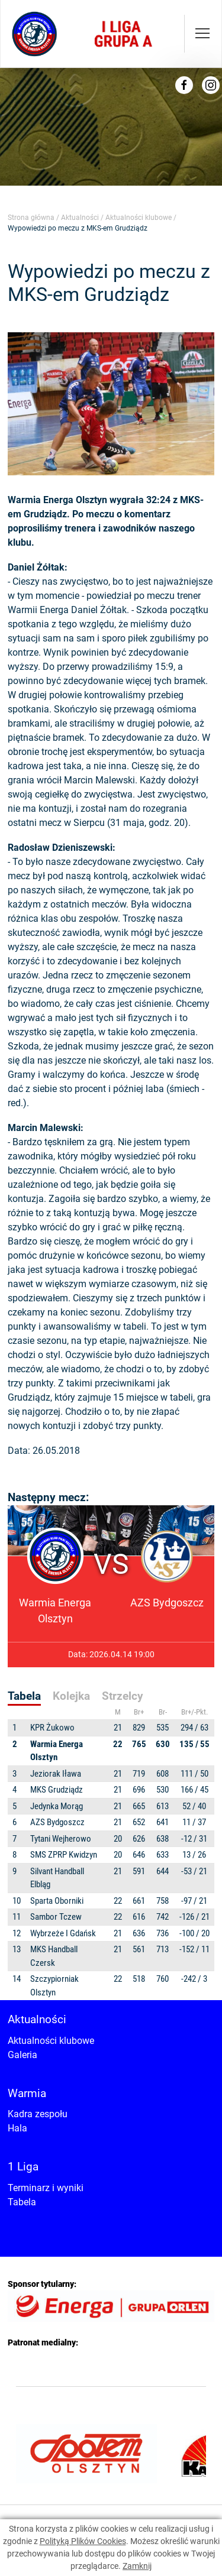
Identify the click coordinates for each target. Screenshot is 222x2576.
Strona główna (31, 217)
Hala (17, 2128)
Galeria (22, 2054)
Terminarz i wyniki (45, 2187)
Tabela (22, 2202)
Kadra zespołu (37, 2114)
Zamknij (137, 2566)
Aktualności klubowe (138, 217)
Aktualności (80, 217)
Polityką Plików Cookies (83, 2541)
